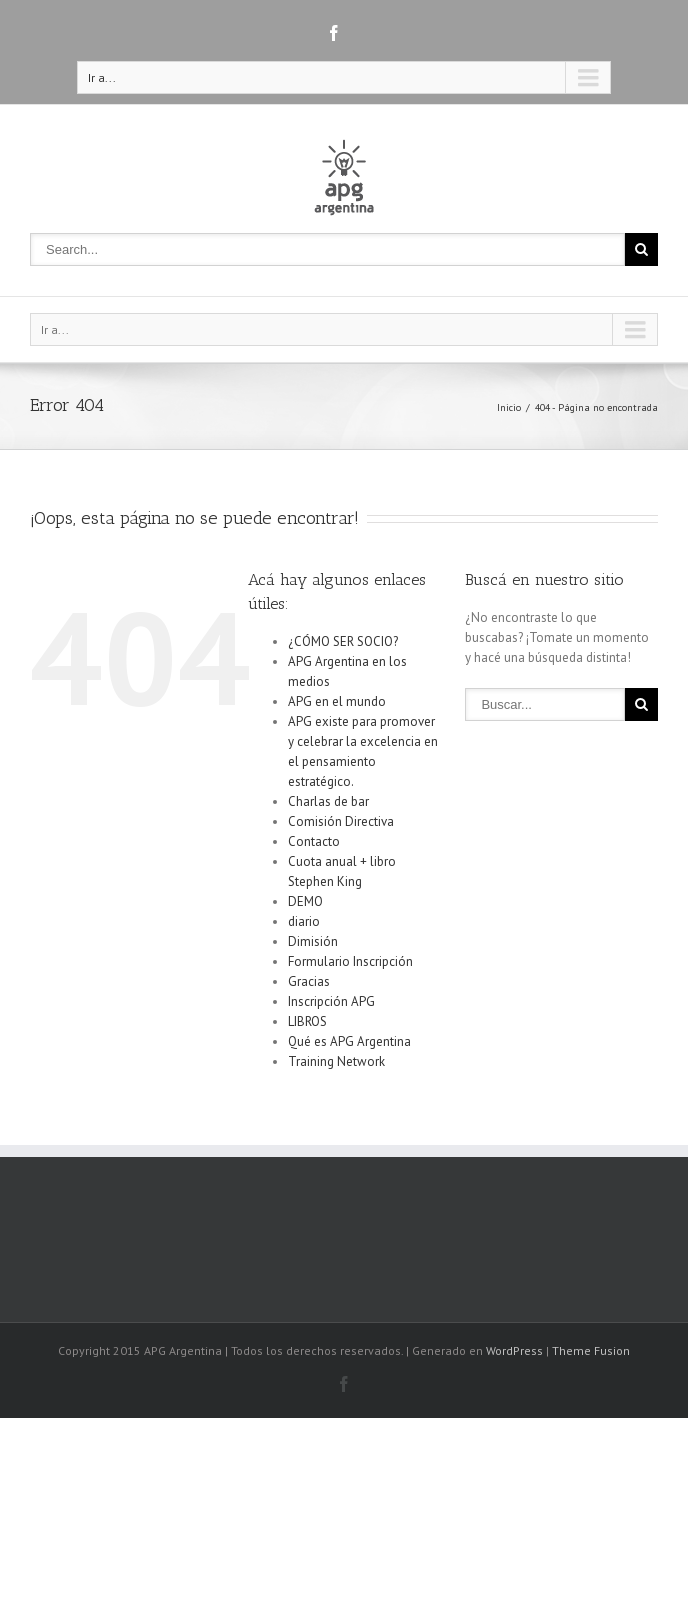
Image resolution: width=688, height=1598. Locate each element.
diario (304, 921)
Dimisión (313, 941)
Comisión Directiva (341, 821)
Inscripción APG (331, 1001)
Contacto (314, 841)
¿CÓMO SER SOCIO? (343, 641)
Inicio (509, 407)
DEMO (305, 901)
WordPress (514, 1350)
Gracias (309, 981)
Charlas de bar (328, 801)
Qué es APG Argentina (349, 1041)
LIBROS (307, 1021)
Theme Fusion (591, 1350)
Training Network (336, 1061)
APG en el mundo (337, 701)
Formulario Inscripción (350, 961)
